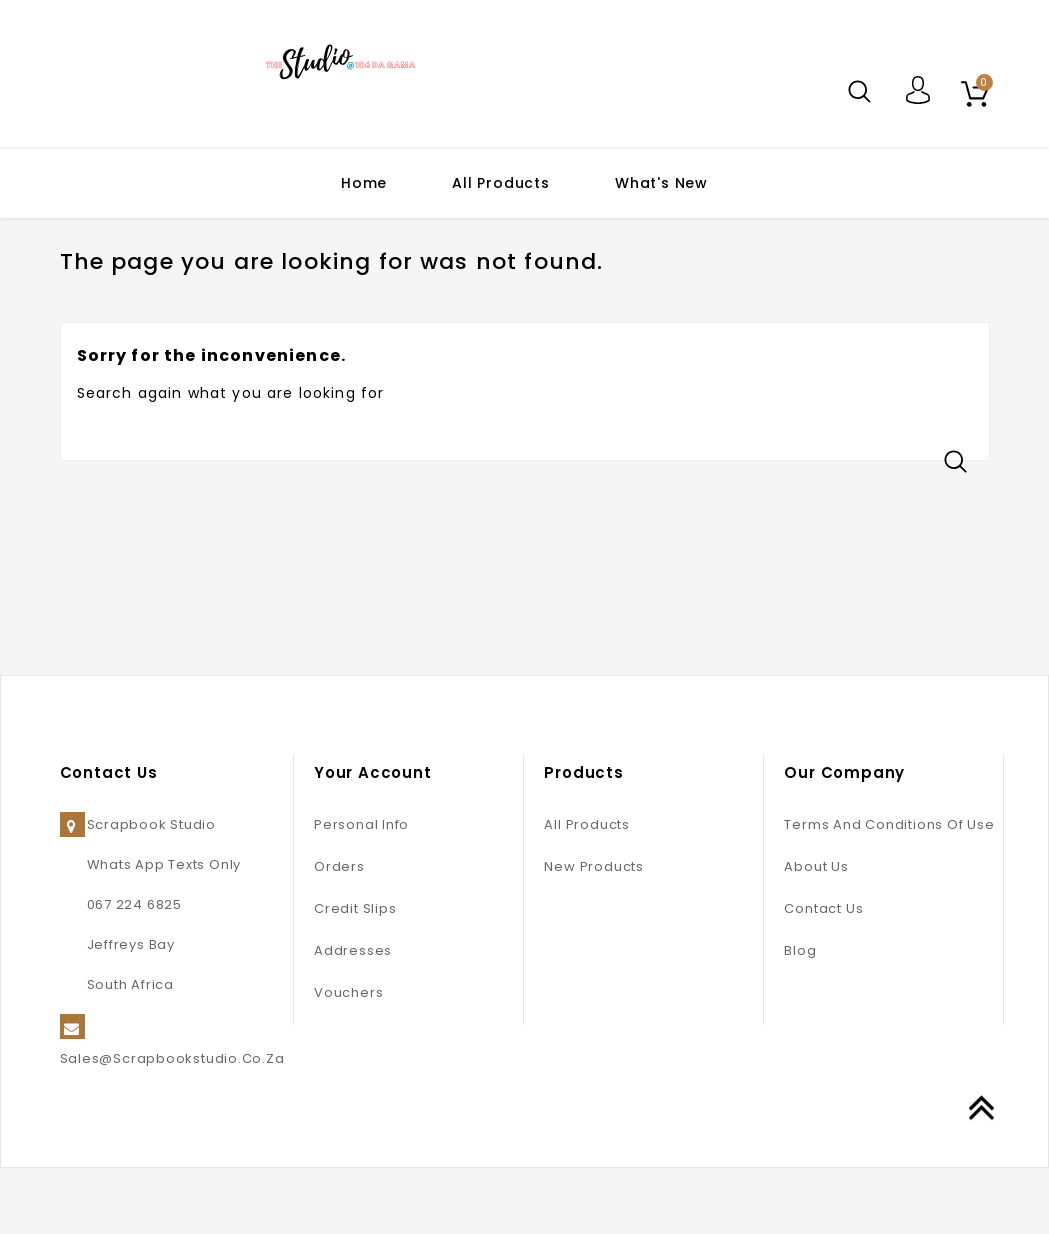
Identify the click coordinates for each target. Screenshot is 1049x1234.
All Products (501, 183)
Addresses (353, 1016)
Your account (373, 838)
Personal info (361, 890)
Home (364, 183)
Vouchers (348, 1058)
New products (593, 932)
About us (816, 932)
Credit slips (355, 974)
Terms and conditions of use (889, 890)
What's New (661, 183)
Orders (339, 932)
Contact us (823, 974)
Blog (800, 1016)
